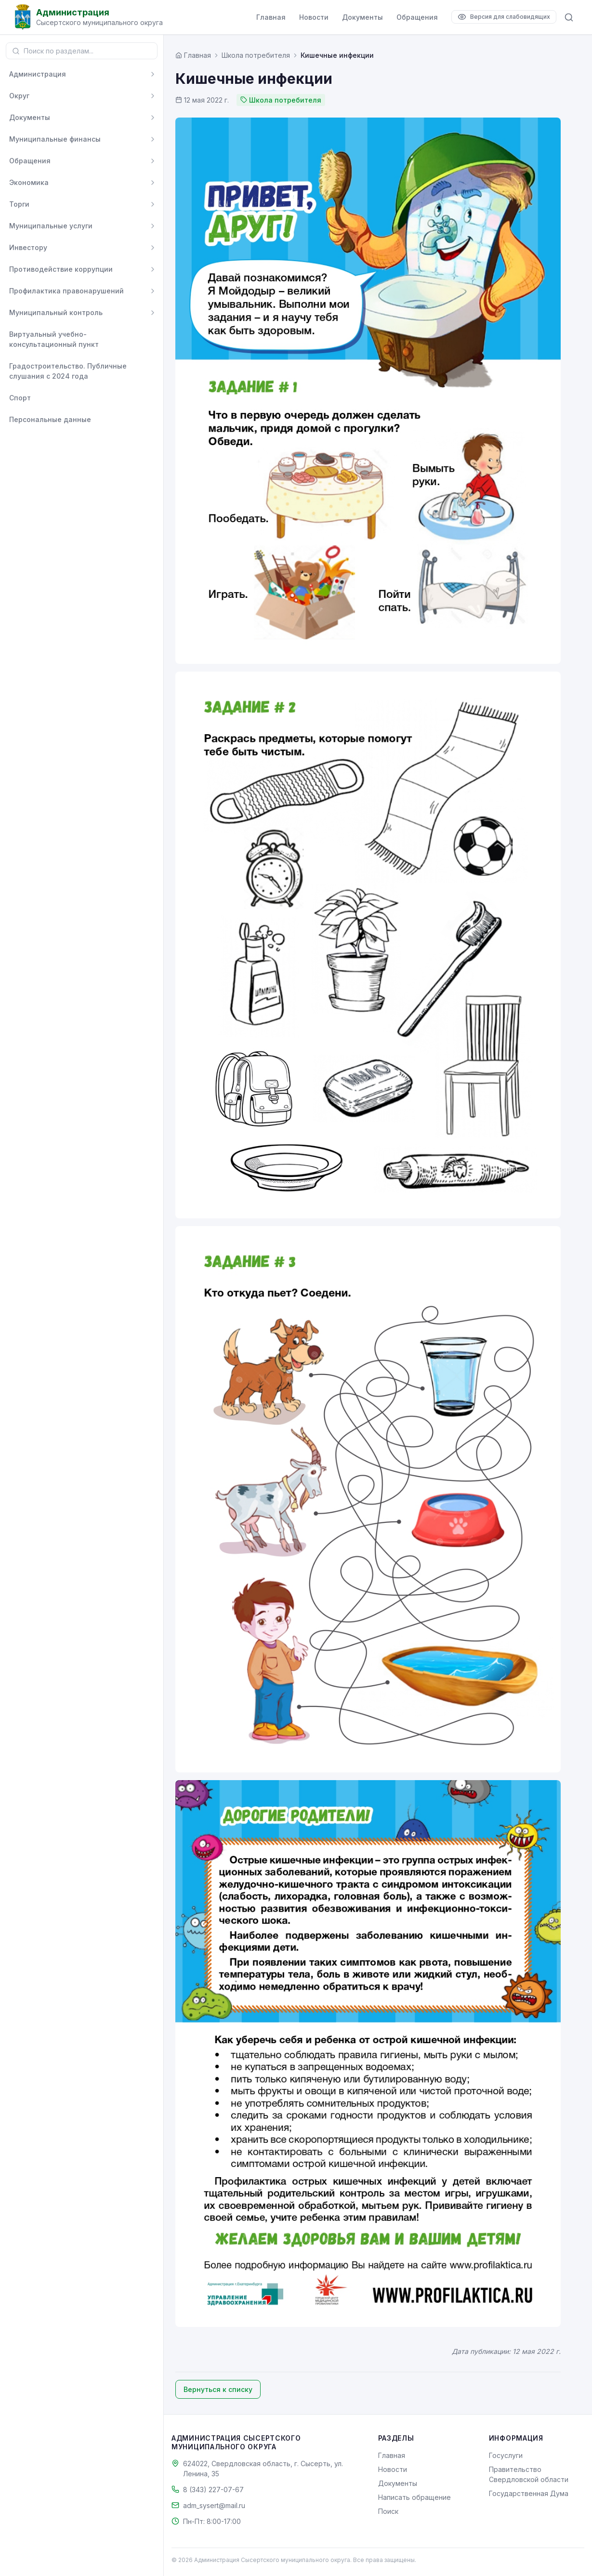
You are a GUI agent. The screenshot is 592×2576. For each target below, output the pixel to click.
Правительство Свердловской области (528, 2474)
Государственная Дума (528, 2493)
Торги (19, 204)
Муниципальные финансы (55, 139)
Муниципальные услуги (50, 226)
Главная (271, 17)
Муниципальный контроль (56, 312)
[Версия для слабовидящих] (503, 17)
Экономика (29, 182)
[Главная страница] (193, 55)
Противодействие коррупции (61, 269)
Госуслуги (506, 2455)
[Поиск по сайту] (569, 17)
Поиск (388, 2511)
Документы (362, 17)
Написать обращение (414, 2497)
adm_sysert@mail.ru (214, 2505)
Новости (314, 17)
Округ (19, 96)
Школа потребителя (256, 55)
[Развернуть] (152, 74)
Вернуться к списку (218, 2389)
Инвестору (28, 247)
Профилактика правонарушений (66, 291)
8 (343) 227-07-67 (213, 2489)
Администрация (37, 74)
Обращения (417, 17)
